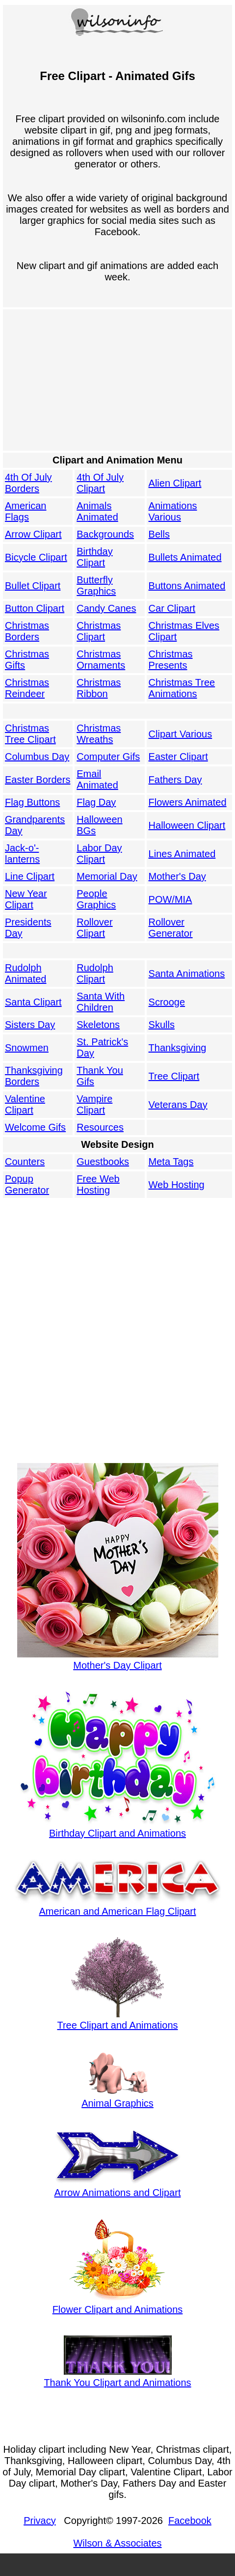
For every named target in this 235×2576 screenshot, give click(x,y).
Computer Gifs (108, 756)
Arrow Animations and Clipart (118, 2187)
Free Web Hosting (98, 1184)
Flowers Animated (188, 802)
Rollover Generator (171, 928)
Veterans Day (178, 1104)
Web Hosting (177, 1184)
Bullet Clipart (32, 585)
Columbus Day (37, 756)
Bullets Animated (185, 557)
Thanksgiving (178, 1047)
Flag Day (96, 802)
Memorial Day (107, 876)
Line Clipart (29, 876)
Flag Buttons (32, 802)
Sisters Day (30, 1024)
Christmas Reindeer (27, 688)
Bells (159, 534)
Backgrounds (105, 534)
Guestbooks (103, 1161)
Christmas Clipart (99, 631)
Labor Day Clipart (99, 853)
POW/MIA (170, 899)
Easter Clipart (178, 756)
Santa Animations (187, 973)
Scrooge (167, 1002)
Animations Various (173, 511)
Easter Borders (37, 779)
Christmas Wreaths (99, 734)
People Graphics (96, 899)
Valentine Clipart (25, 1104)
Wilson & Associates (117, 2543)
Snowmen (27, 1047)
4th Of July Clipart (100, 483)
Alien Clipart (175, 483)
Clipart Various (180, 734)
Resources (100, 1127)
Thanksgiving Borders (34, 1076)
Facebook (189, 2520)
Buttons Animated (187, 585)
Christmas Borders (27, 631)
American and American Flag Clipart (118, 1906)
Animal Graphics (117, 2098)
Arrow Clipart (33, 534)
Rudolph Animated (26, 973)
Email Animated (97, 779)
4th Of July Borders (28, 483)
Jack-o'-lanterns (22, 853)
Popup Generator (27, 1184)
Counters (25, 1161)
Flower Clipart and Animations (117, 2304)
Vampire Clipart (94, 1104)
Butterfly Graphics (96, 585)
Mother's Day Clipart (117, 1660)
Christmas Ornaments (101, 660)
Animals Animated (97, 511)
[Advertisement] (115, 380)
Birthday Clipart (94, 557)
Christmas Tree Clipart (30, 734)
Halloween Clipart (187, 825)
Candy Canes (106, 608)
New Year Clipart (26, 899)
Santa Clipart (33, 1002)
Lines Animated (182, 853)
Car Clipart (172, 608)
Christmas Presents (171, 660)
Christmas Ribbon (99, 688)
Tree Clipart (174, 1076)
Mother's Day (177, 876)
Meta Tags (171, 1161)
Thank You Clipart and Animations (117, 2377)
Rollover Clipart (94, 928)
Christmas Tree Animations (182, 688)
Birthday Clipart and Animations (118, 1828)
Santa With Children (101, 1002)
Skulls (162, 1024)
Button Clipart (34, 608)
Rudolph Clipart (95, 973)
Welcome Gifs (35, 1127)
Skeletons (98, 1024)
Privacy (40, 2520)
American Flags (25, 511)
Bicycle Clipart (36, 557)
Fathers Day (175, 779)
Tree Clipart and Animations (117, 2019)
